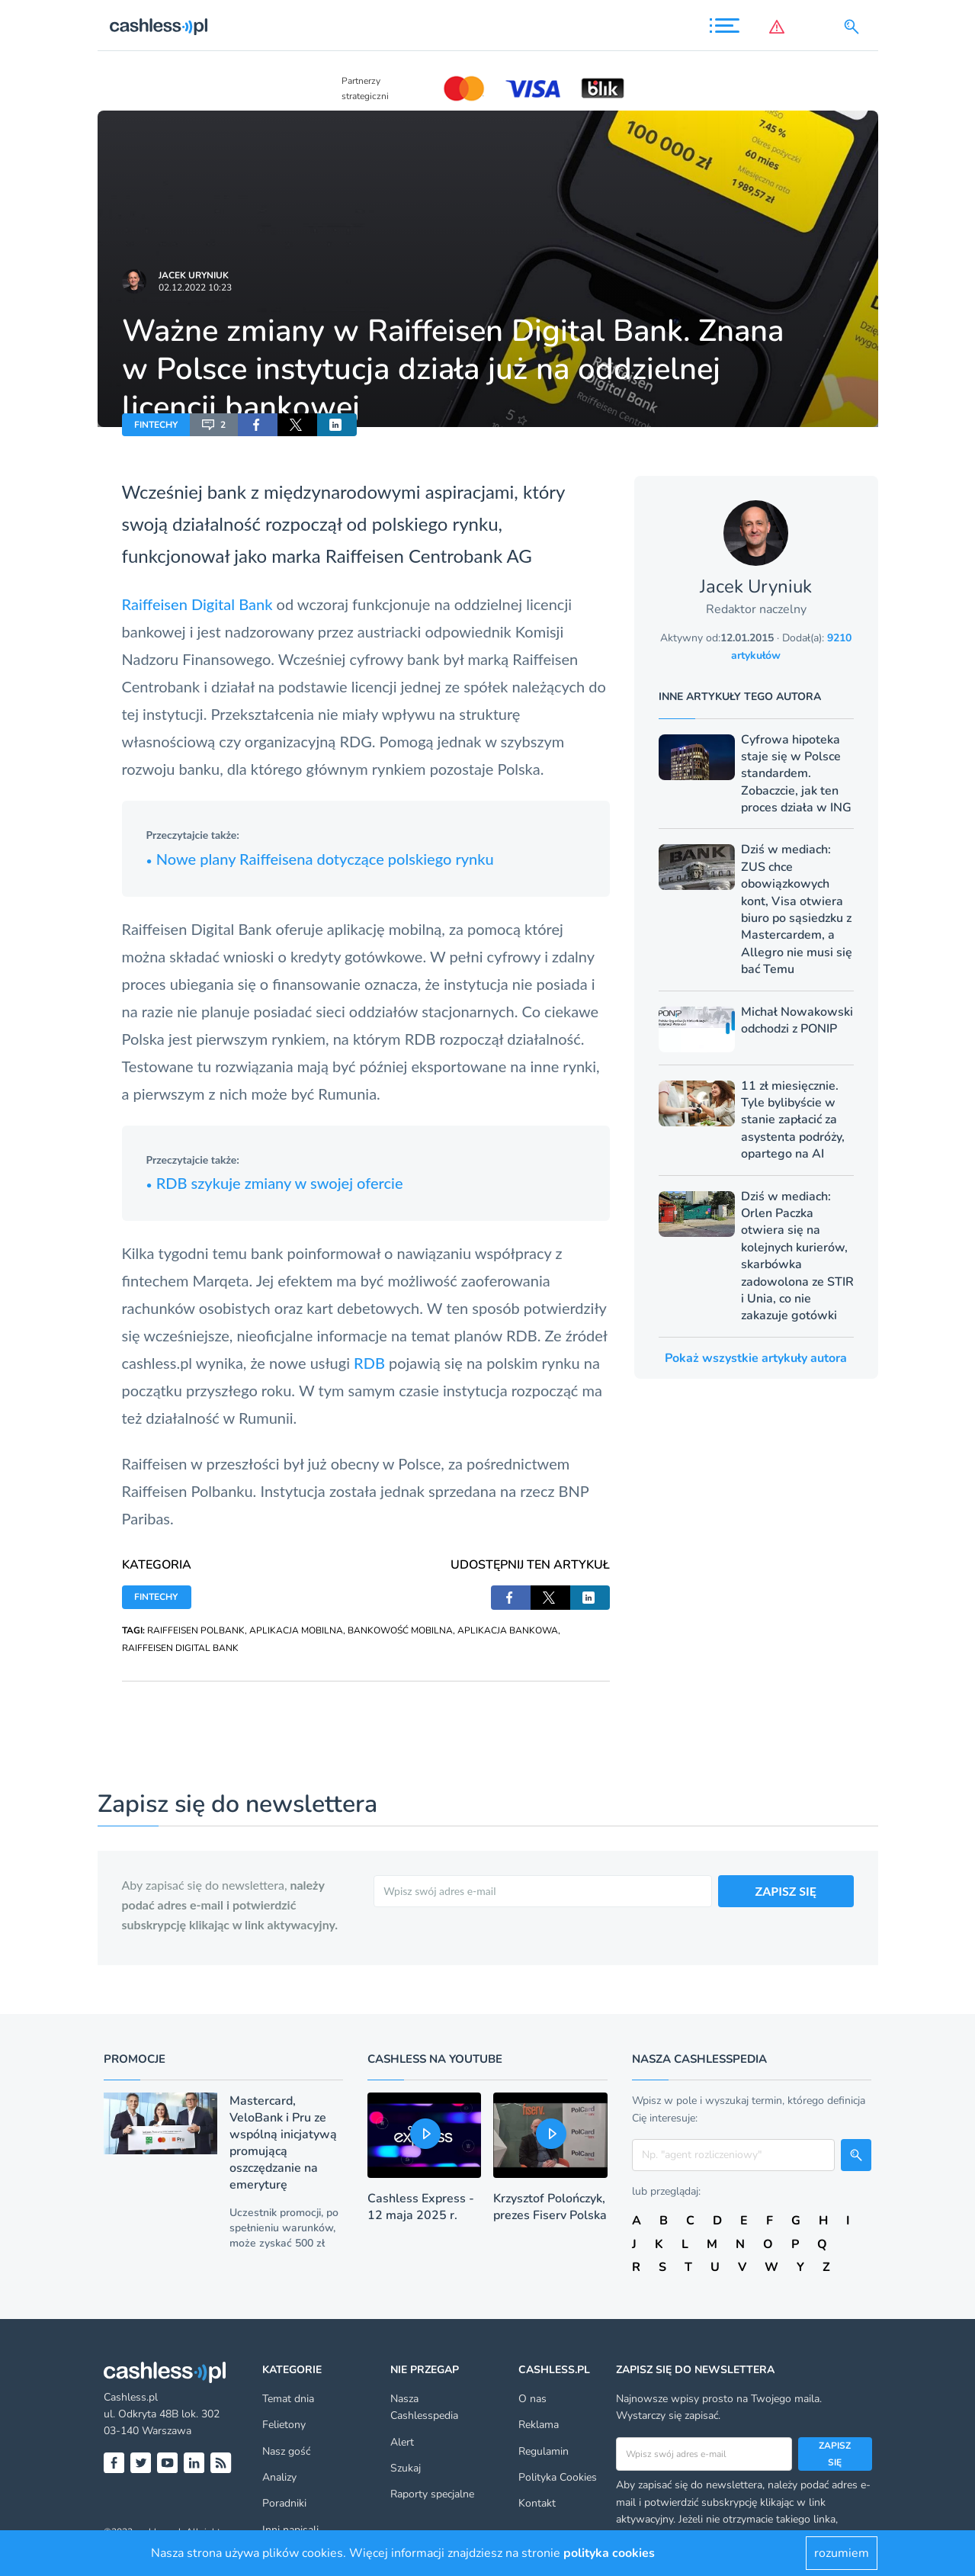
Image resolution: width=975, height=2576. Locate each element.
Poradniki (284, 2503)
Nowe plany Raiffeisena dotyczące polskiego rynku (320, 859)
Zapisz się (835, 2453)
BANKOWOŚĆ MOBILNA (400, 1630)
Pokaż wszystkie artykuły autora (756, 1358)
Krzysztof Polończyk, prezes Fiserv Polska (550, 2207)
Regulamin (543, 2451)
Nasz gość (286, 2451)
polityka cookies (609, 2553)
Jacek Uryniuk (194, 275)
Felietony (284, 2424)
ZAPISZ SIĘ (786, 1891)
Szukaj (405, 2468)
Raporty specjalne (432, 2494)
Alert (402, 2442)
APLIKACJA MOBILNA (296, 1630)
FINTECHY (156, 425)
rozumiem (841, 2553)
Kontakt (537, 2503)
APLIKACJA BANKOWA (507, 1630)
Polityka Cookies (557, 2477)
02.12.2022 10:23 (195, 287)
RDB (371, 1363)
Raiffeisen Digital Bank (197, 604)
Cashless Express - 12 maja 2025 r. (420, 2207)
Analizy (279, 2477)
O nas (532, 2398)
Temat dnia (288, 2398)
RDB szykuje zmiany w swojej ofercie (274, 1183)
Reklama (538, 2424)
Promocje (134, 2059)
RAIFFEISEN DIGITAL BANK (180, 1648)
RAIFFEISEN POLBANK (196, 1630)
